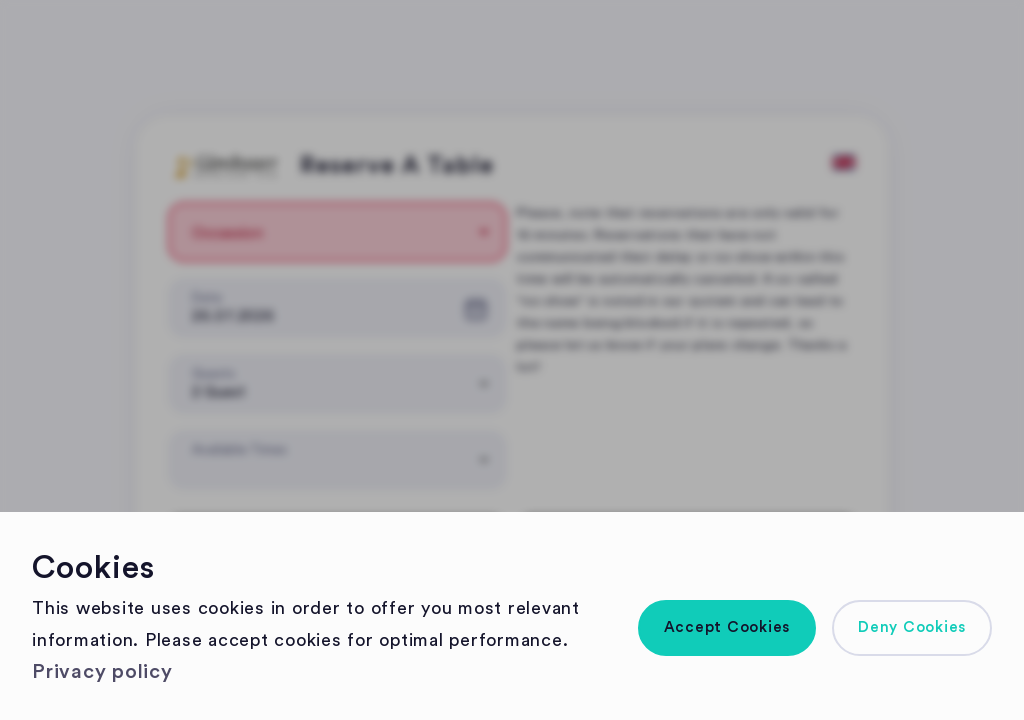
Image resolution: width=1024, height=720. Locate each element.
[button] (727, 628)
